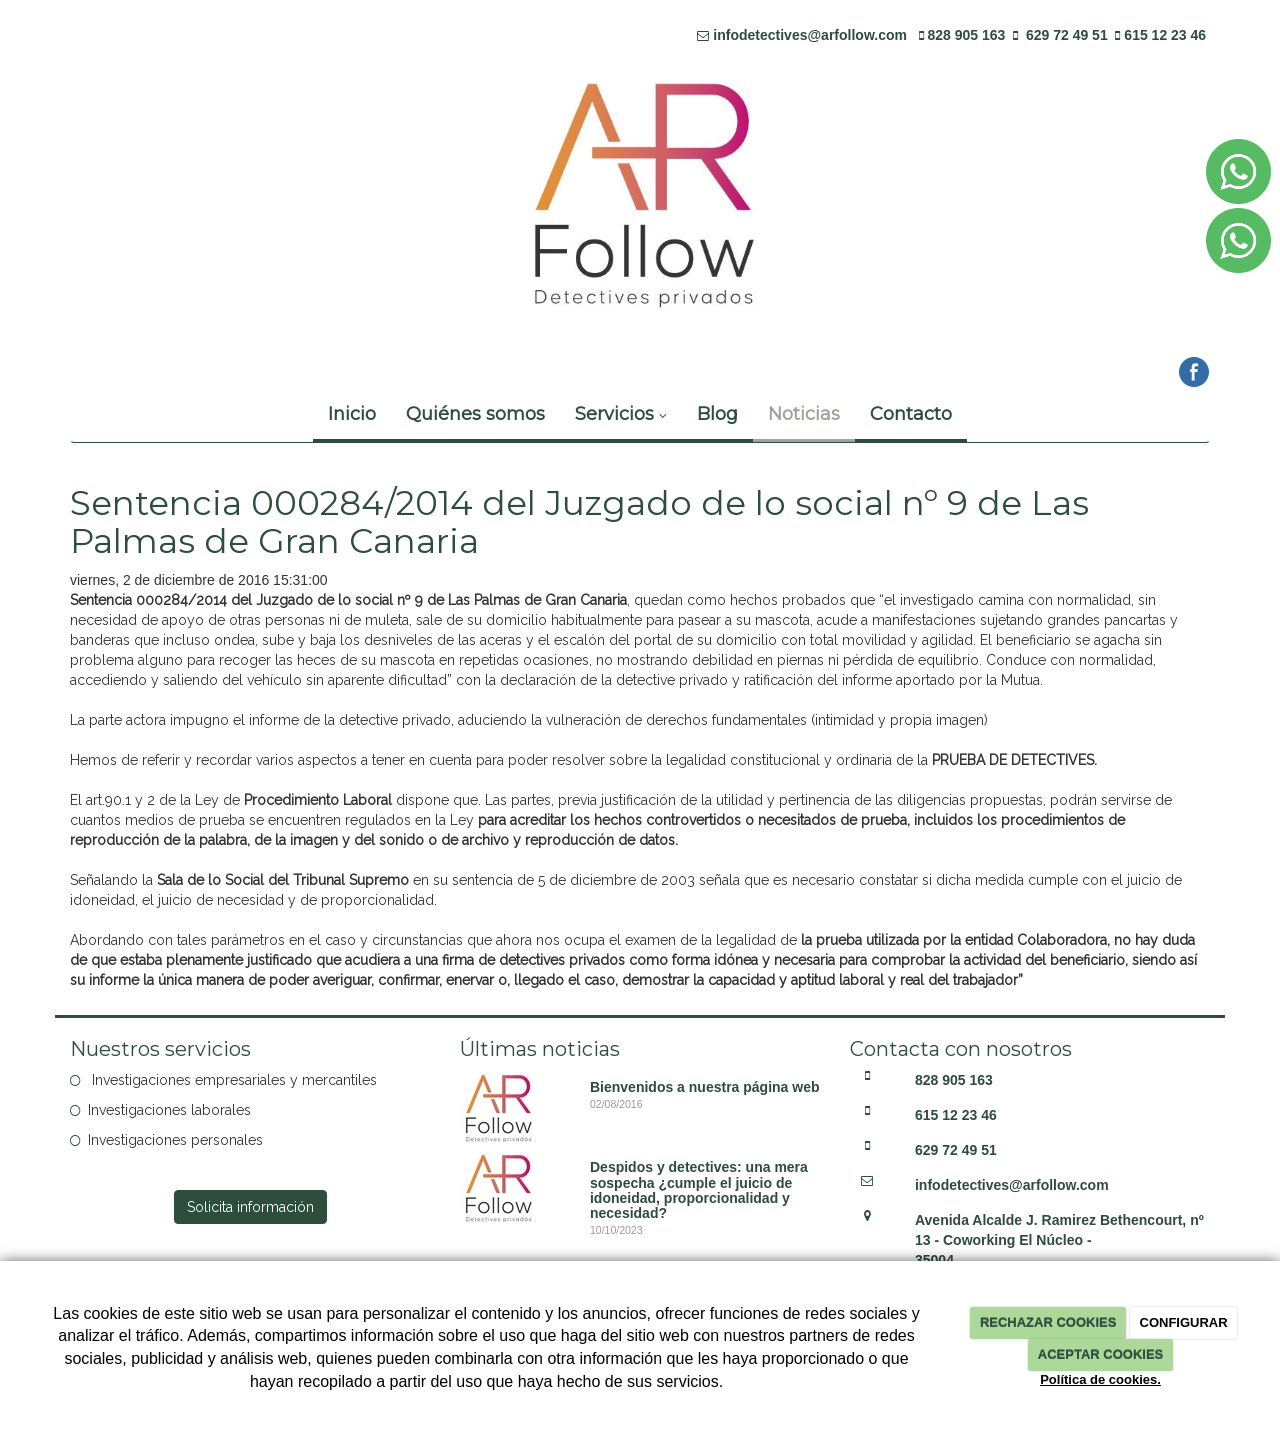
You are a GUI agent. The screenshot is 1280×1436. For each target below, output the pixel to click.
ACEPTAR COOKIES (1100, 1354)
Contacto (911, 414)
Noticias (804, 414)
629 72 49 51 (1067, 35)
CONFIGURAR (1184, 1322)
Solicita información (250, 1207)
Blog (717, 414)
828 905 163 (967, 35)
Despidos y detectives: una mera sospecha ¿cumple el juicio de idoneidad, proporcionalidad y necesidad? (699, 1190)
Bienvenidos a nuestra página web (705, 1087)
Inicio (352, 414)
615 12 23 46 (1165, 35)
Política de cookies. (1100, 1379)
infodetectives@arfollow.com (810, 35)
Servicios (621, 414)
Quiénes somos (475, 414)
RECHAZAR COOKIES (1048, 1322)
